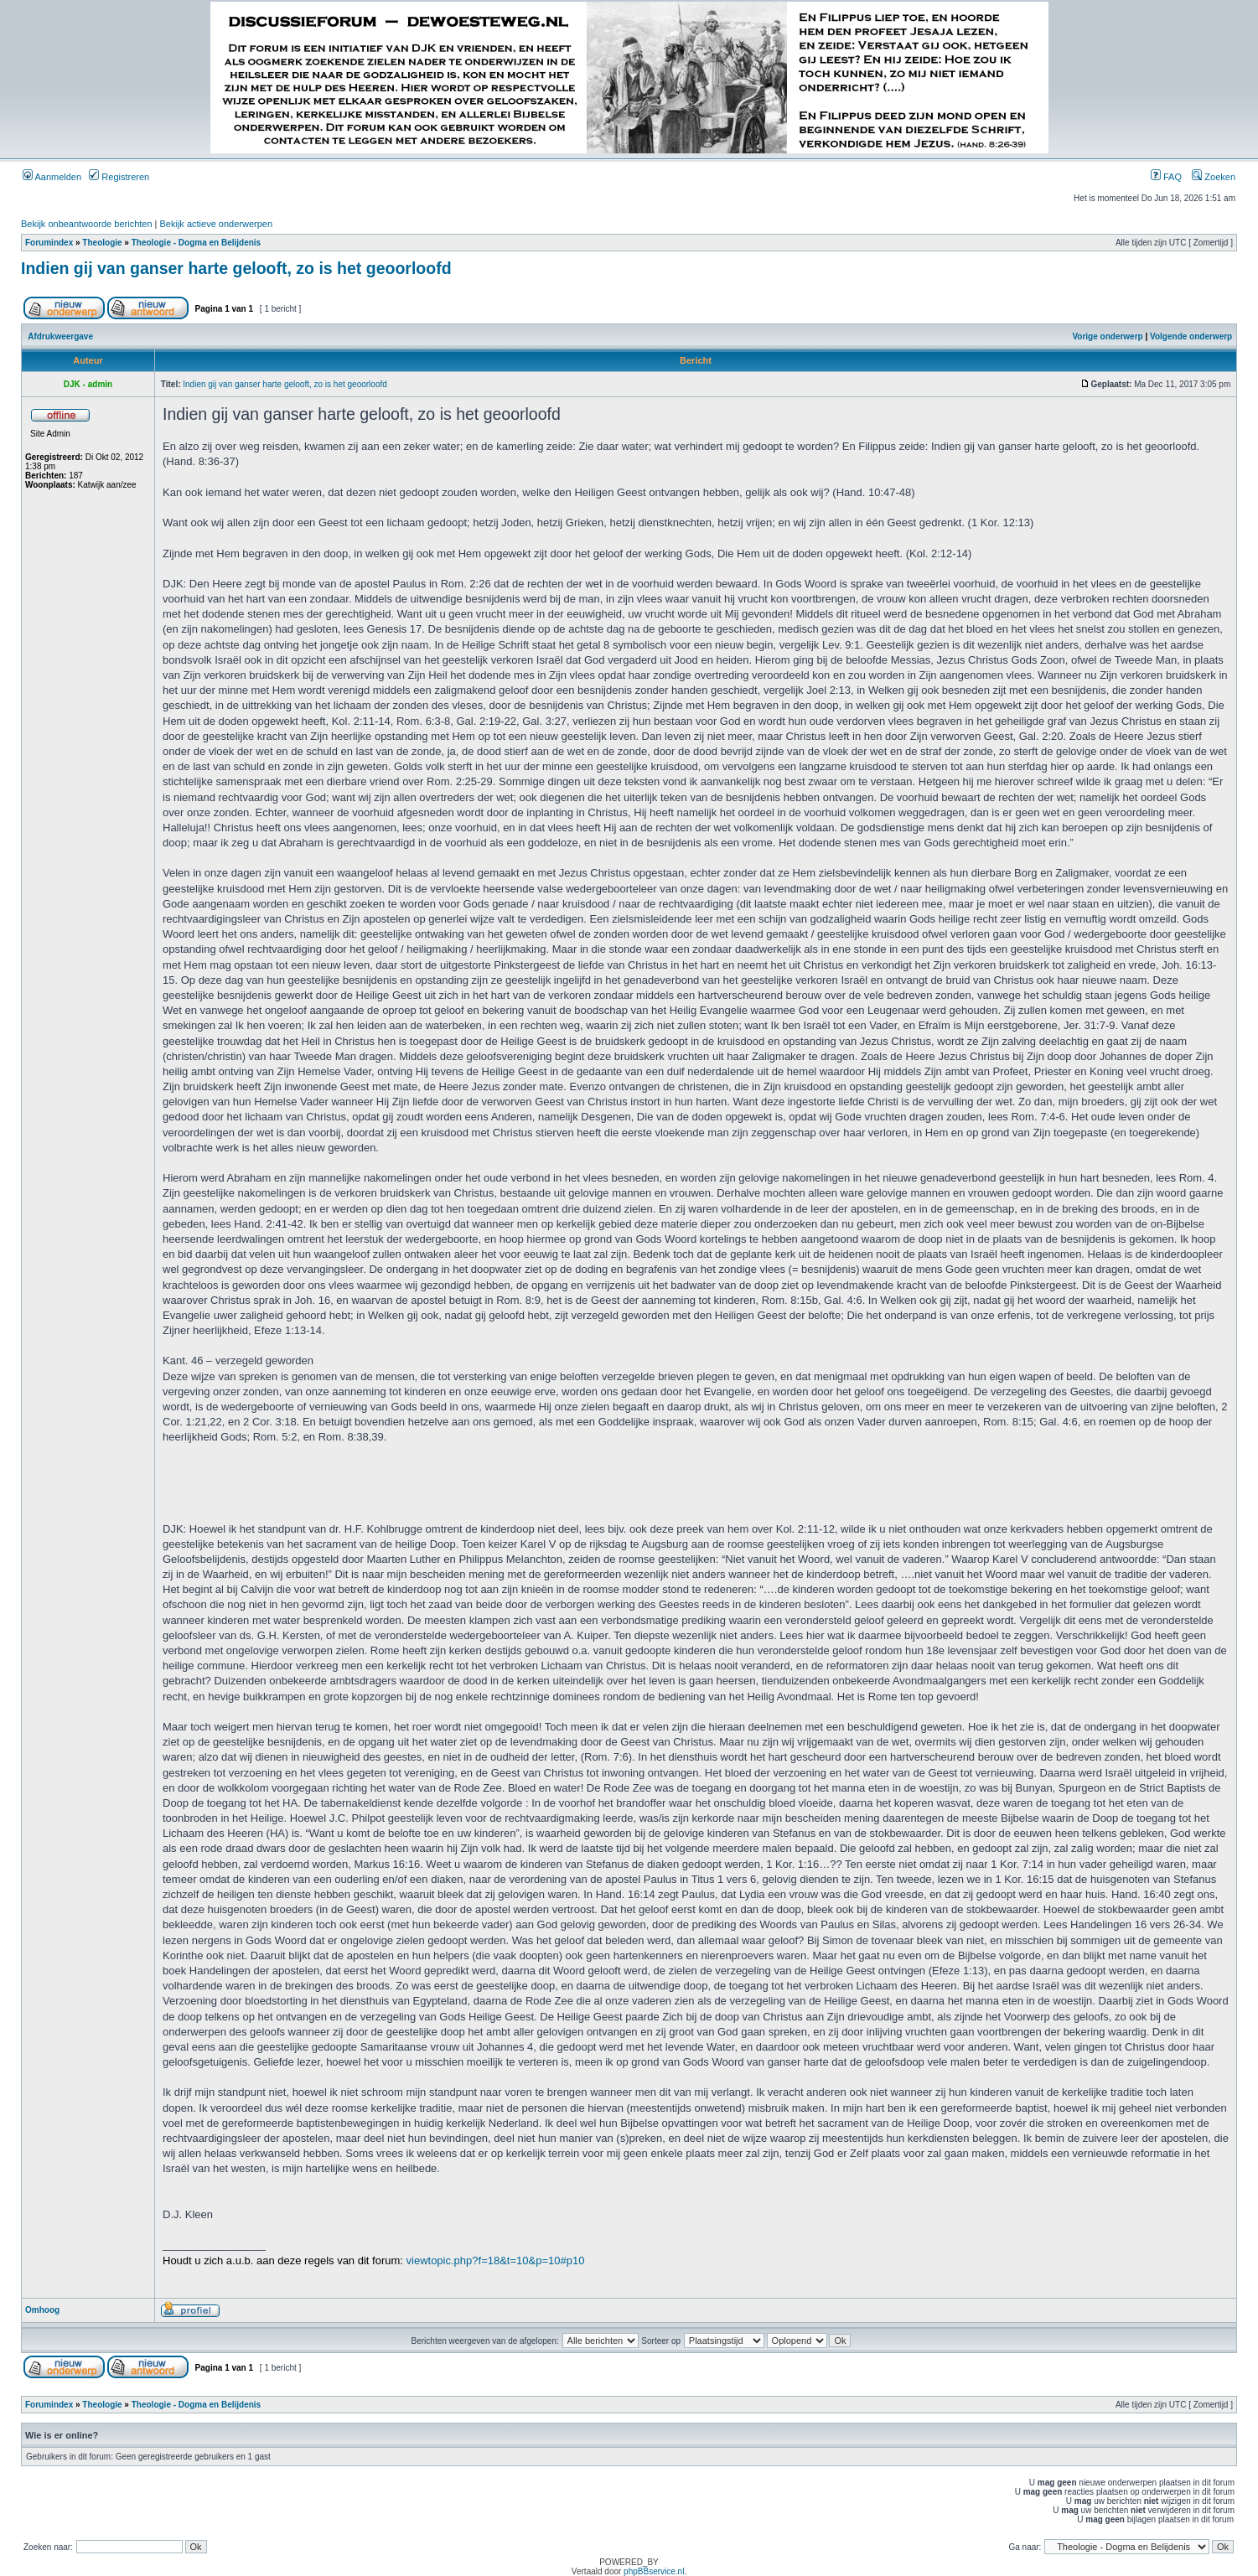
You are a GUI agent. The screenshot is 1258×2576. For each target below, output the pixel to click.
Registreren (119, 177)
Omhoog (42, 2310)
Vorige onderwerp (1107, 336)
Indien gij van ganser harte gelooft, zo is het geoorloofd (236, 268)
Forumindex (49, 242)
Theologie (102, 242)
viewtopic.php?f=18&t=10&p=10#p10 (495, 2260)
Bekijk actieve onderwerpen (216, 224)
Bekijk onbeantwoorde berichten (87, 224)
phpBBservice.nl (654, 2571)
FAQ (1166, 177)
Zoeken (1213, 177)
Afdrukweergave (60, 336)
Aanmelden (52, 177)
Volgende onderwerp (1191, 336)
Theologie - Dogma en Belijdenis (196, 242)
